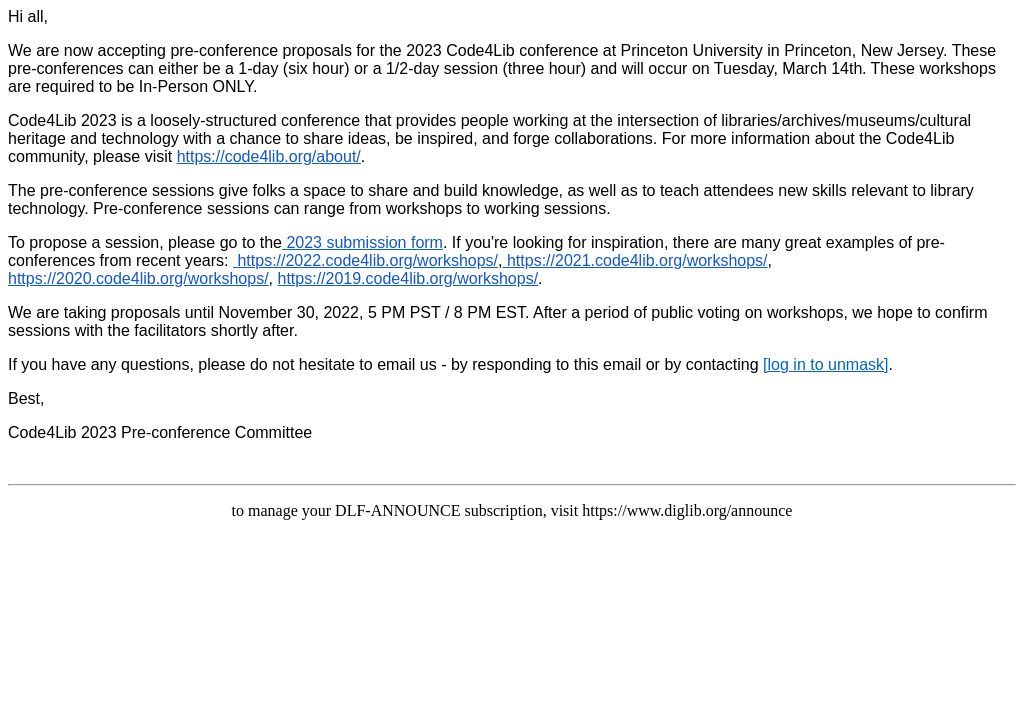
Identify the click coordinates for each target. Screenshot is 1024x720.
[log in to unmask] (825, 364)
